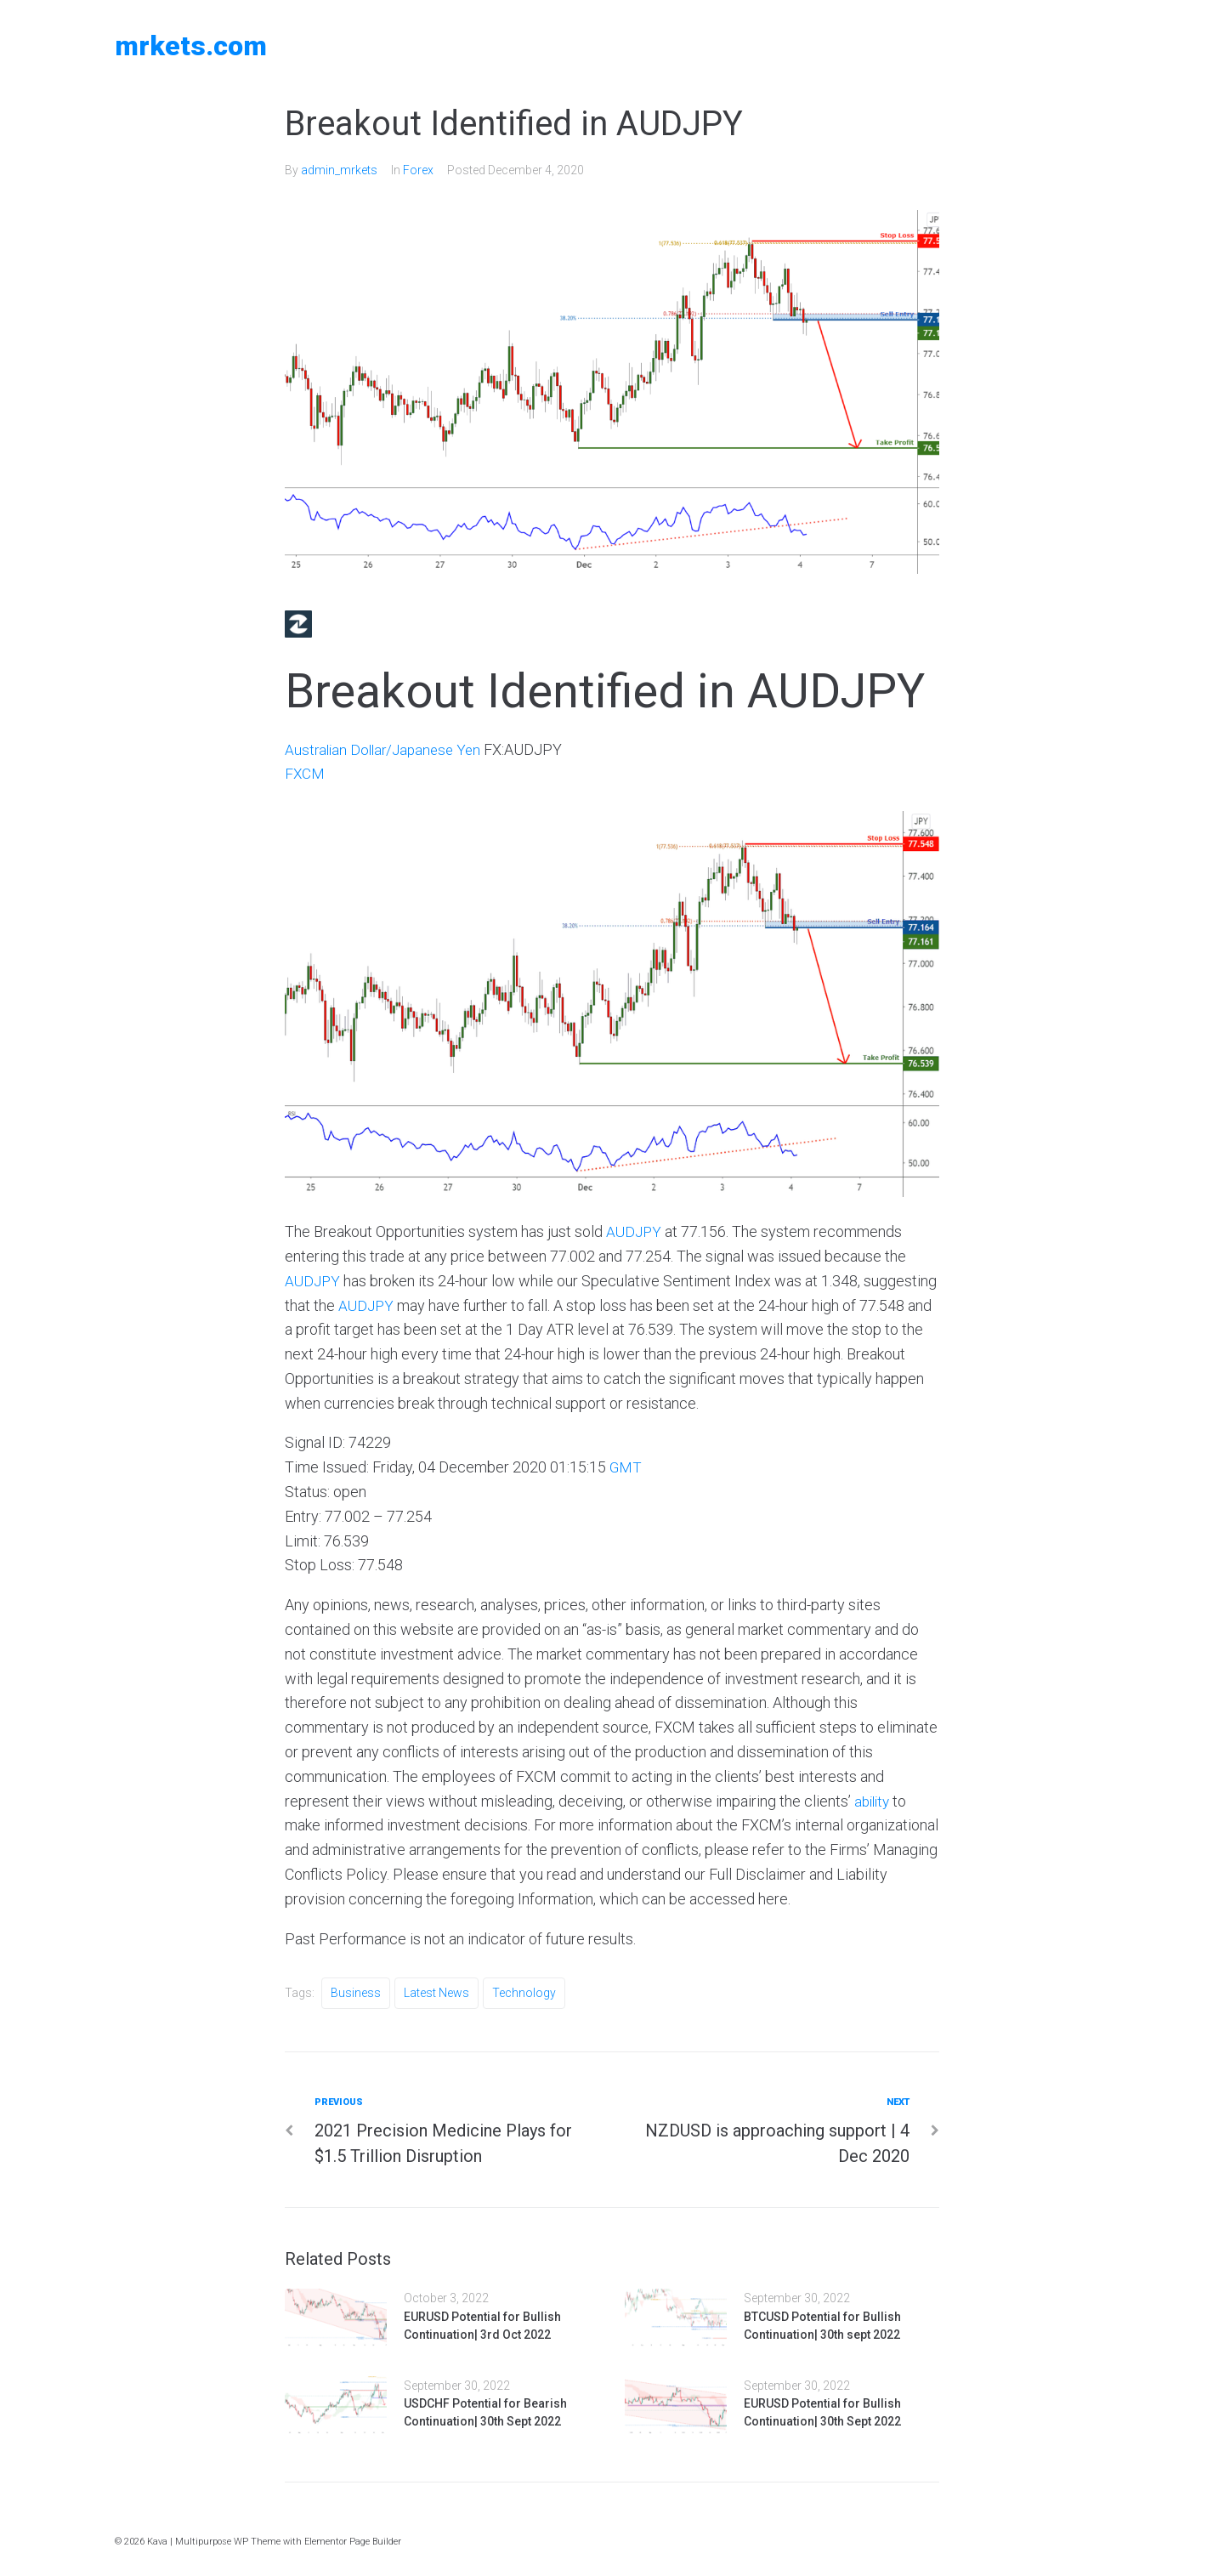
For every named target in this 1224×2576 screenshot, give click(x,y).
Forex (418, 170)
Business (356, 1993)
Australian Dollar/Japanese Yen (387, 749)
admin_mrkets (339, 170)
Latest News (436, 1993)
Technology (524, 1993)
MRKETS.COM (191, 46)
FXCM (305, 773)
